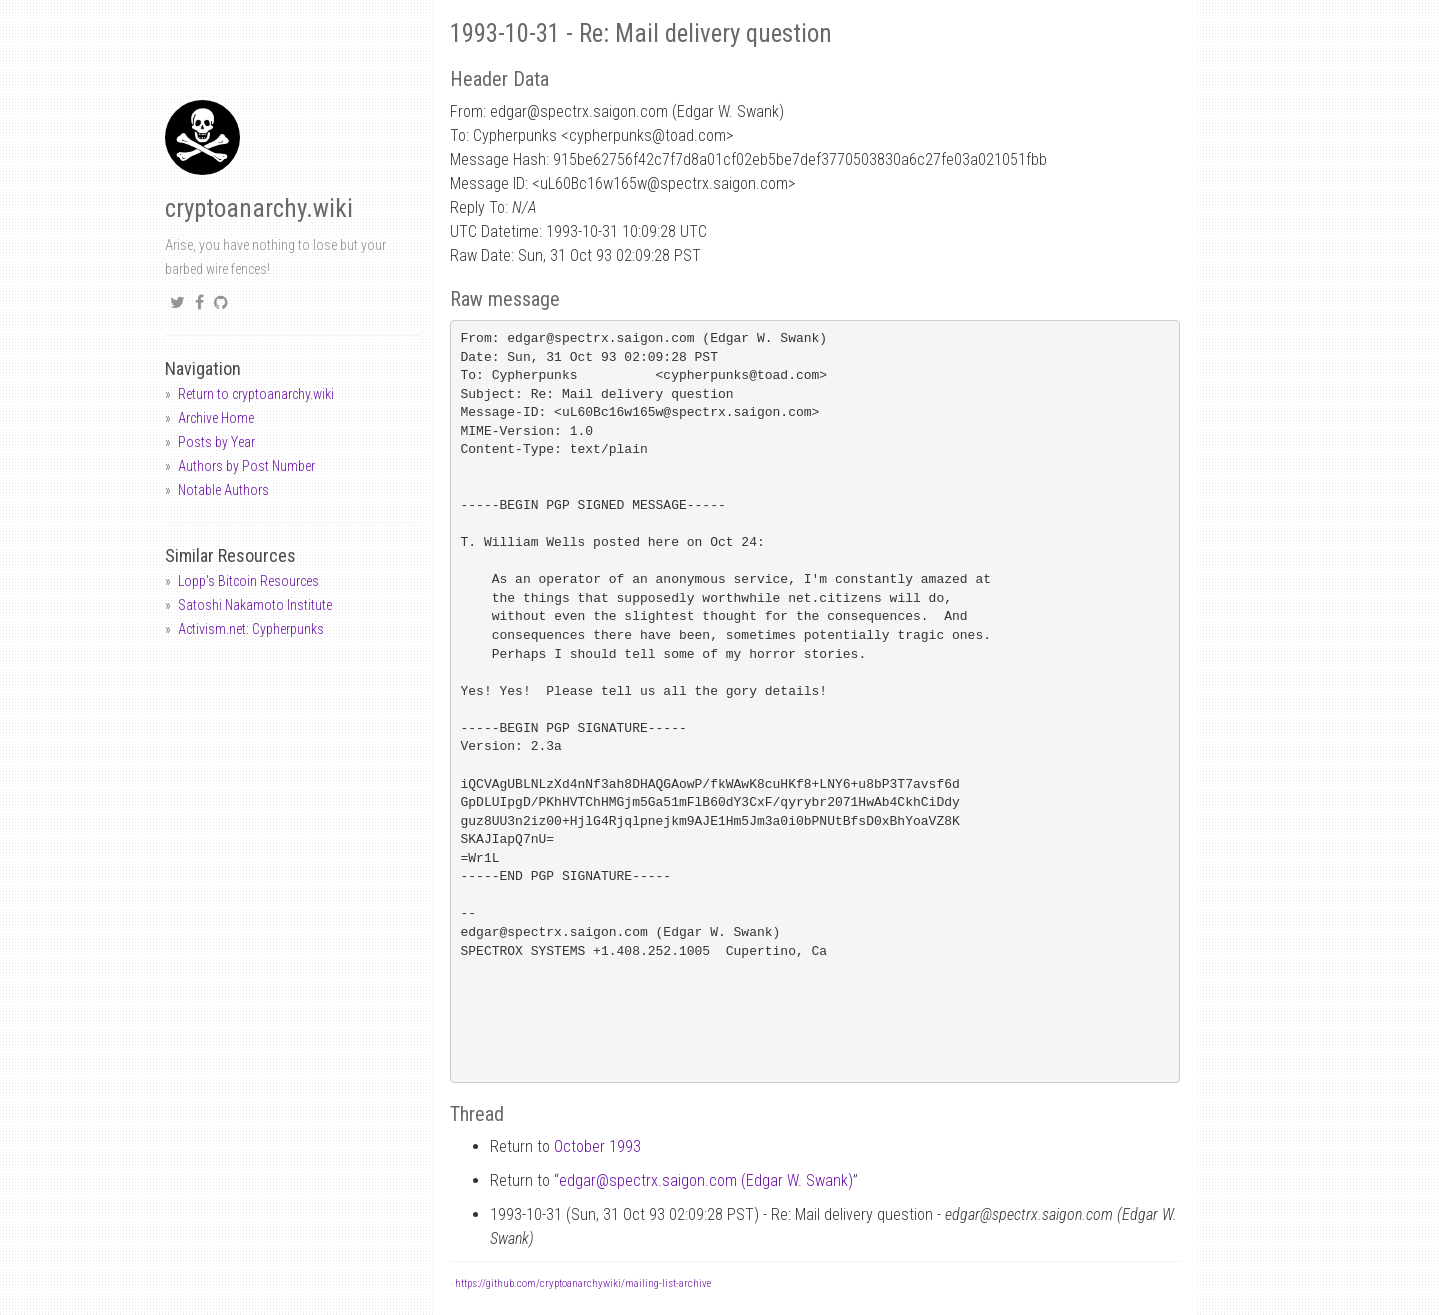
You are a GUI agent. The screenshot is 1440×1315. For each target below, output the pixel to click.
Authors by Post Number (246, 466)
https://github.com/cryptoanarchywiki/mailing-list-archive (583, 1283)
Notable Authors (223, 490)
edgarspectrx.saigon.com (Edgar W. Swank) (706, 1180)
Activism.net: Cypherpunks (251, 629)
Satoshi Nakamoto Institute (255, 605)
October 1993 (597, 1146)
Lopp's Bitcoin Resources (248, 581)
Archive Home (216, 418)
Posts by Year (216, 442)
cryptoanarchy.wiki (259, 208)
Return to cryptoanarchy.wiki (256, 394)
